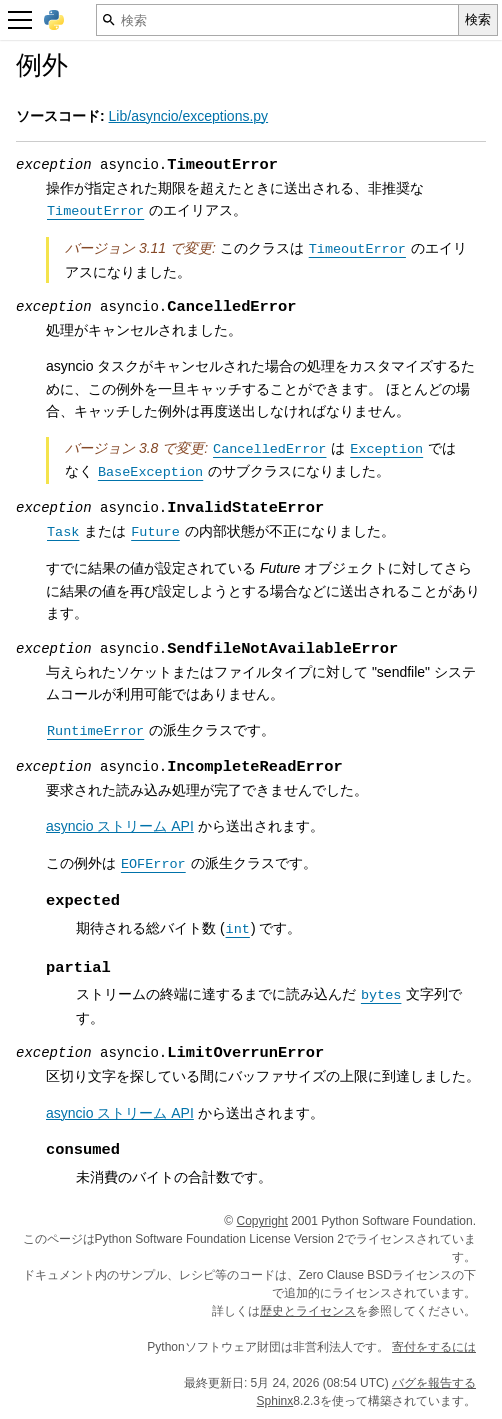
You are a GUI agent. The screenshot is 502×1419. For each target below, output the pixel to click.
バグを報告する (434, 1383)
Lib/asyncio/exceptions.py (189, 116)
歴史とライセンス (308, 1311)
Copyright (262, 1221)
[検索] (277, 20)
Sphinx (275, 1401)
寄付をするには (434, 1347)
